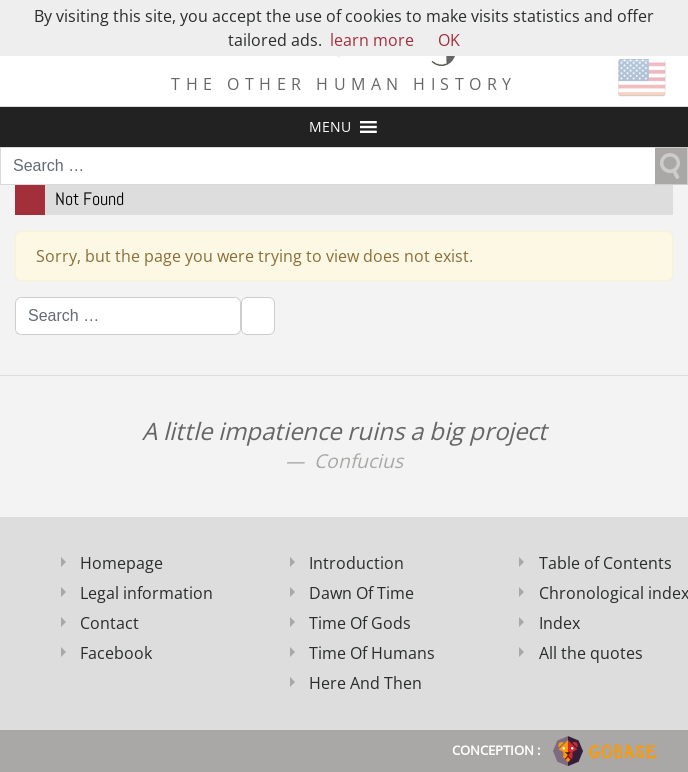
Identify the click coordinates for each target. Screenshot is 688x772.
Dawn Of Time (361, 593)
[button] (330, 127)
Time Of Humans (372, 653)
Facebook (116, 653)
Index (559, 623)
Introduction (356, 563)
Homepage (121, 563)
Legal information (146, 593)
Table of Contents (605, 563)
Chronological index (606, 593)
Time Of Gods (360, 623)
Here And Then (365, 683)
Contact (109, 623)
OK (449, 40)
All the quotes (591, 653)
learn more (372, 40)
